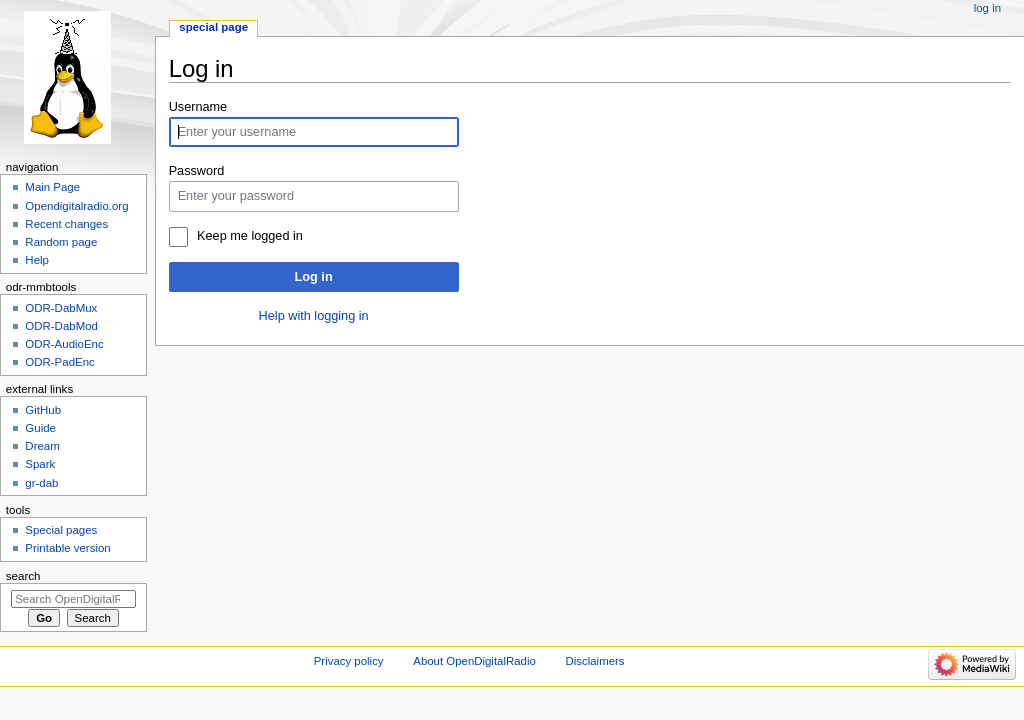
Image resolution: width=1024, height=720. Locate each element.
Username (198, 107)
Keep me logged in (250, 236)
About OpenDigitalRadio (474, 661)
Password (197, 171)
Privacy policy (349, 661)
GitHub (43, 410)
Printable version (67, 548)
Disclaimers (595, 661)
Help (37, 260)
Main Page (52, 187)
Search (23, 576)
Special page (213, 27)
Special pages (61, 530)
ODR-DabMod (61, 326)
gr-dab (41, 483)
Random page (61, 242)
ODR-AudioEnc (64, 344)
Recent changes (66, 224)
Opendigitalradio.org (76, 206)
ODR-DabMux (61, 308)
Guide (40, 428)
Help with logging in (314, 316)
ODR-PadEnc (59, 362)
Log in (314, 277)
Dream (42, 446)
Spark (40, 464)
